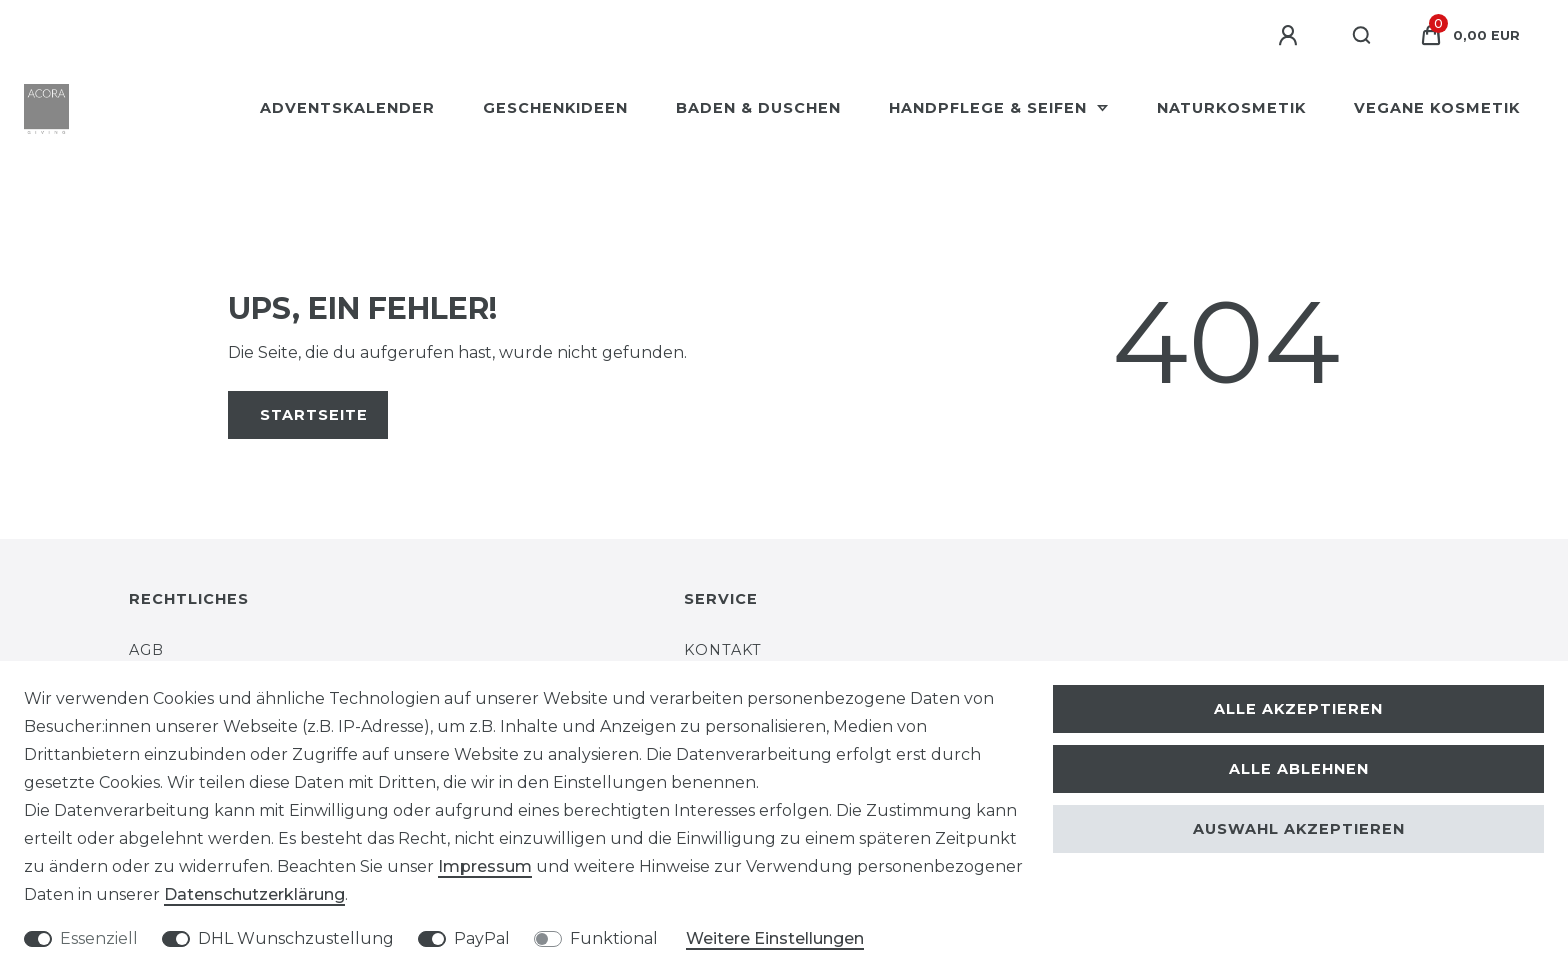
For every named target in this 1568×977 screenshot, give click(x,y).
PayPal (482, 938)
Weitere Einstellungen (775, 938)
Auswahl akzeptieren (1299, 829)
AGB (146, 650)
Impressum (485, 866)
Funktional (614, 938)
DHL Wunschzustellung (296, 938)
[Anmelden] (1291, 36)
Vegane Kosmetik (1437, 108)
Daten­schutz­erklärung (254, 894)
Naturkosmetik (1231, 108)
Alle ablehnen (1299, 769)
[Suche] (1362, 36)
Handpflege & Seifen (990, 108)
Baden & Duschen (758, 108)
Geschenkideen (555, 108)
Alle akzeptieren (1298, 709)
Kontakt (723, 650)
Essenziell (99, 938)
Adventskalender (347, 108)
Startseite (314, 415)
